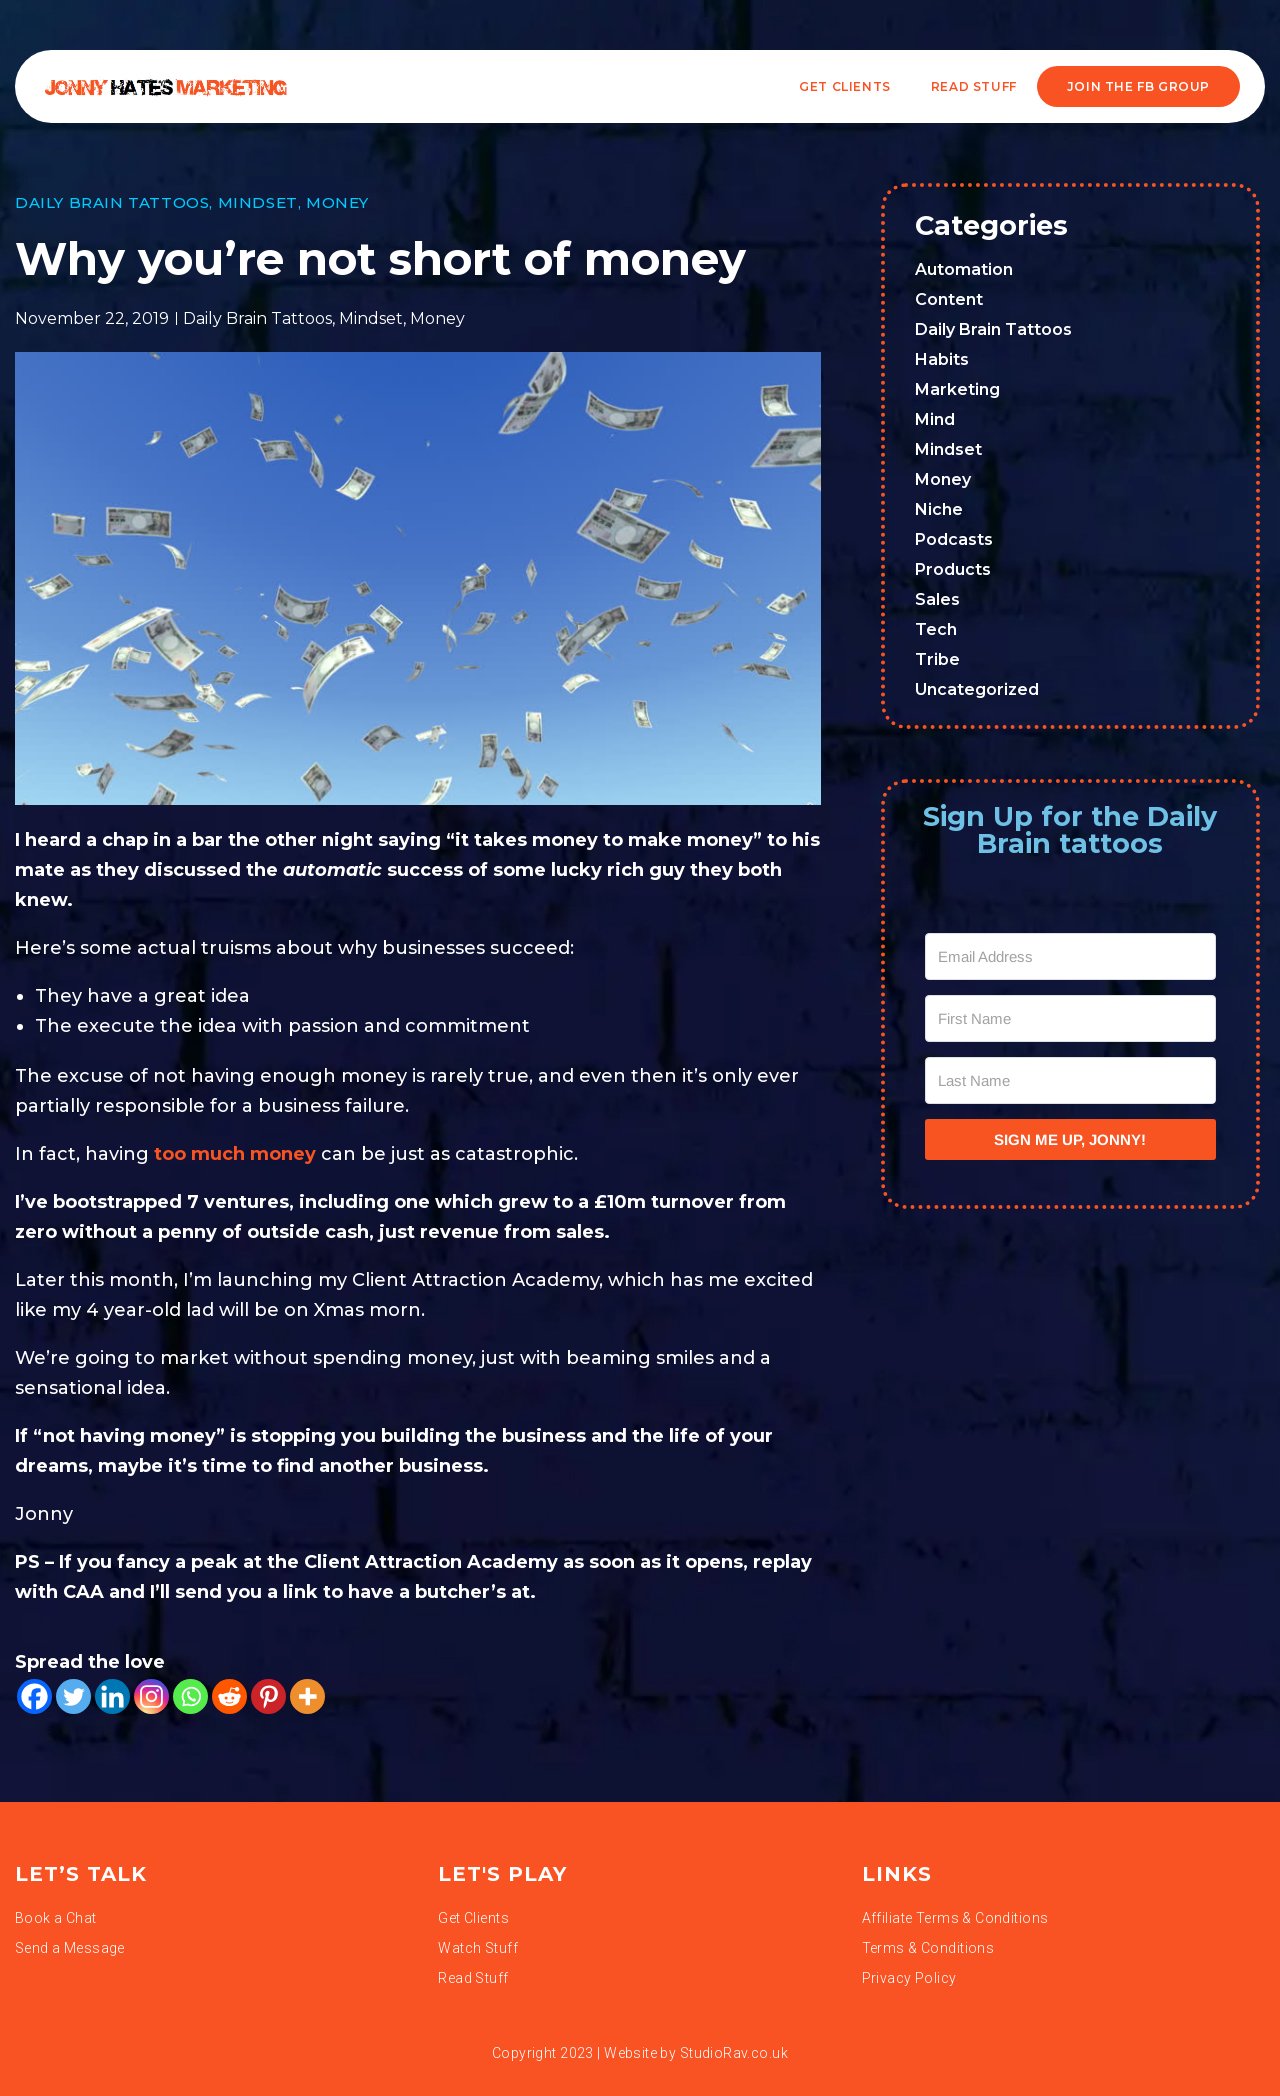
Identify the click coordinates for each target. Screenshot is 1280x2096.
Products (953, 569)
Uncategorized (977, 689)
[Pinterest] (268, 1696)
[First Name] (1071, 1018)
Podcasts (954, 539)
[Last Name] (1071, 1080)
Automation (964, 269)
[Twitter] (73, 1696)
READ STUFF (974, 86)
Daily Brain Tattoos (112, 202)
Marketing (957, 389)
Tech (936, 629)
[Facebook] (34, 1696)
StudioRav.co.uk (734, 2053)
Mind (935, 419)
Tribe (937, 659)
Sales (937, 599)
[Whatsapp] (190, 1696)
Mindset (258, 202)
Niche (939, 509)
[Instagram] (151, 1696)
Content (949, 299)
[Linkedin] (112, 1696)
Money (337, 202)
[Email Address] (1071, 956)
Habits (942, 359)
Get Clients (845, 86)
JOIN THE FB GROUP (1138, 86)
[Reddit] (229, 1696)
